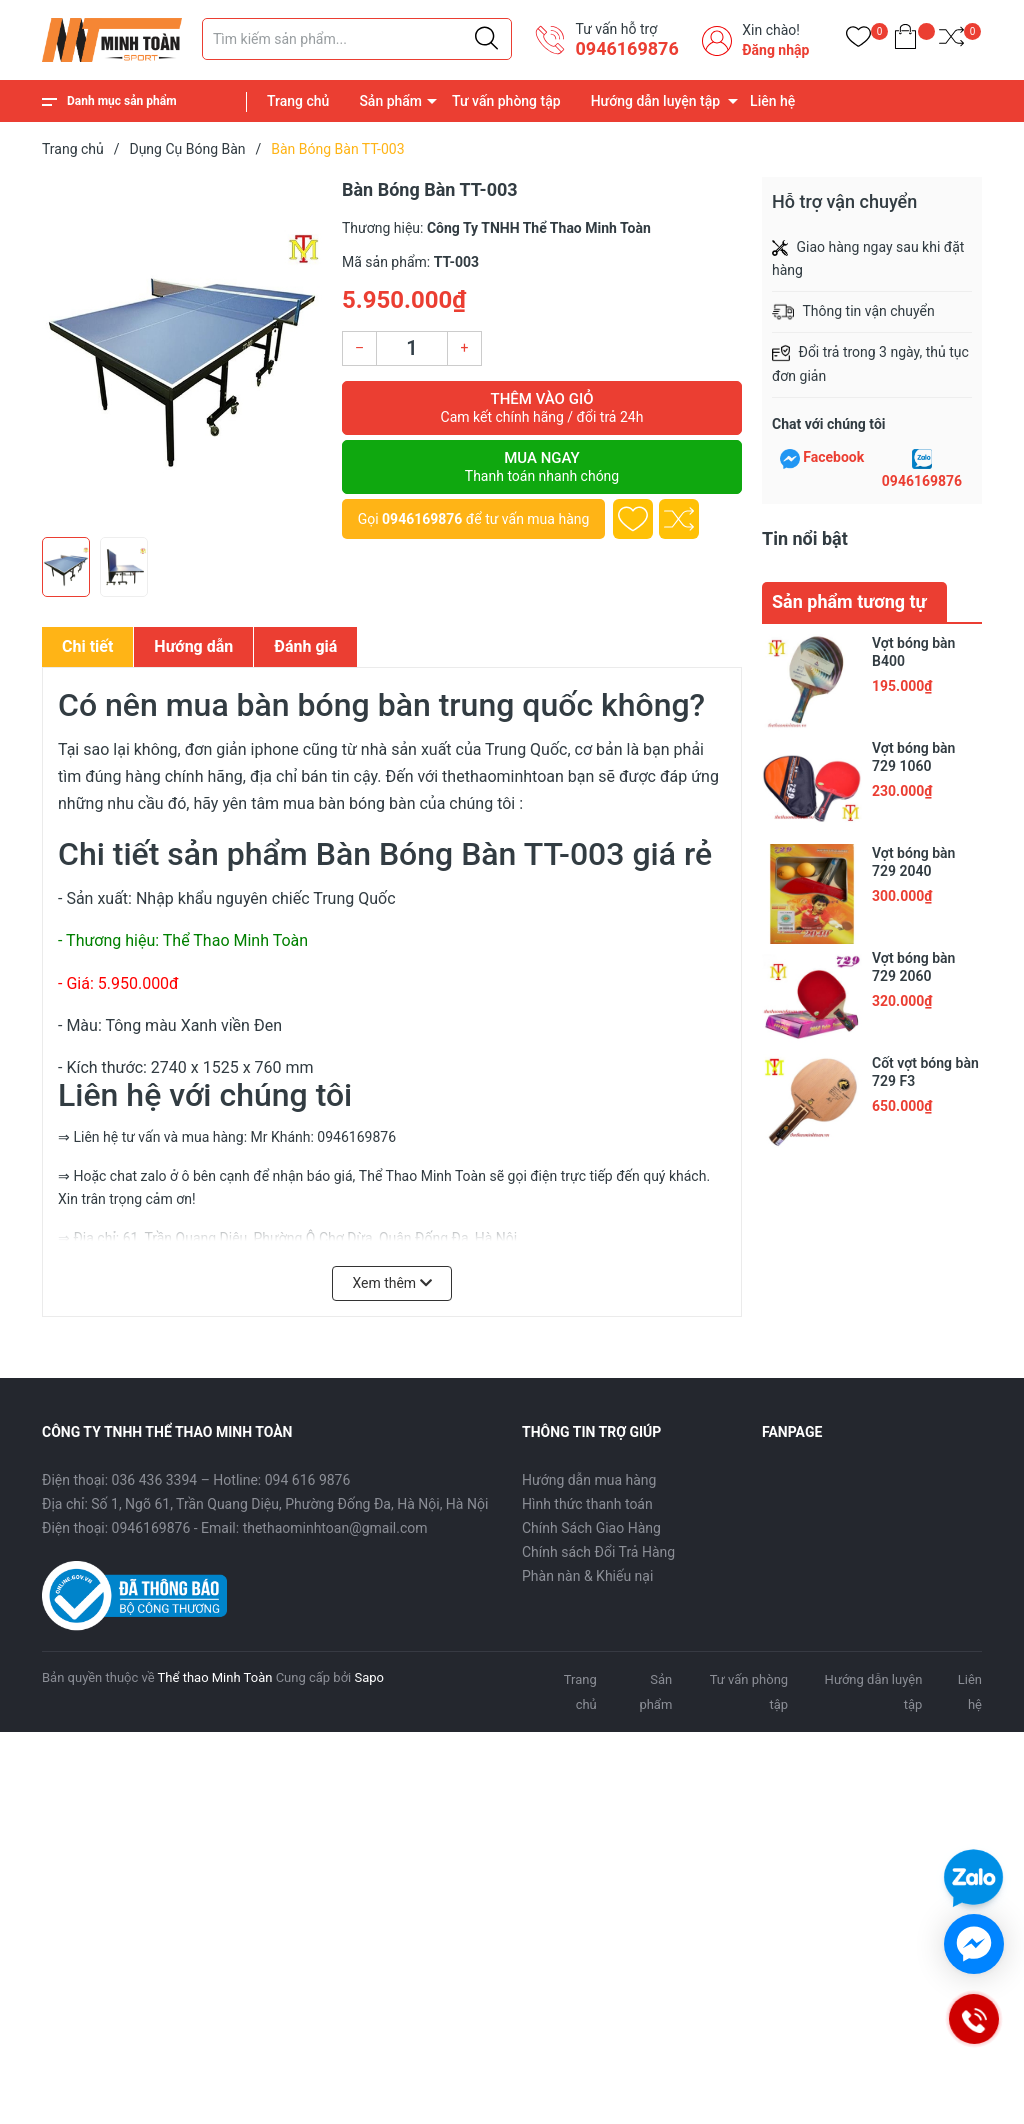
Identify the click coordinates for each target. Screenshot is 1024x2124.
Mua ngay (542, 467)
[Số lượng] (412, 348)
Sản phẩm (390, 101)
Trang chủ (298, 101)
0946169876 (626, 48)
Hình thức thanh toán (587, 1504)
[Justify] (486, 39)
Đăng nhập (775, 50)
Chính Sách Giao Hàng (591, 1528)
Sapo (369, 1677)
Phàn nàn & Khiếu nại (587, 1576)
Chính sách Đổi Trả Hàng (598, 1552)
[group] (182, 352)
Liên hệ (772, 101)
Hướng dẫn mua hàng (589, 1480)
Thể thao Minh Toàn (215, 1677)
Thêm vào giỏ (542, 408)
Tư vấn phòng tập (506, 101)
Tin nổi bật (805, 538)
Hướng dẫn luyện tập (655, 101)
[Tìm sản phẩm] (357, 39)
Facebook (833, 457)
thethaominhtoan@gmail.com (335, 1528)
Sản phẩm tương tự (849, 601)
